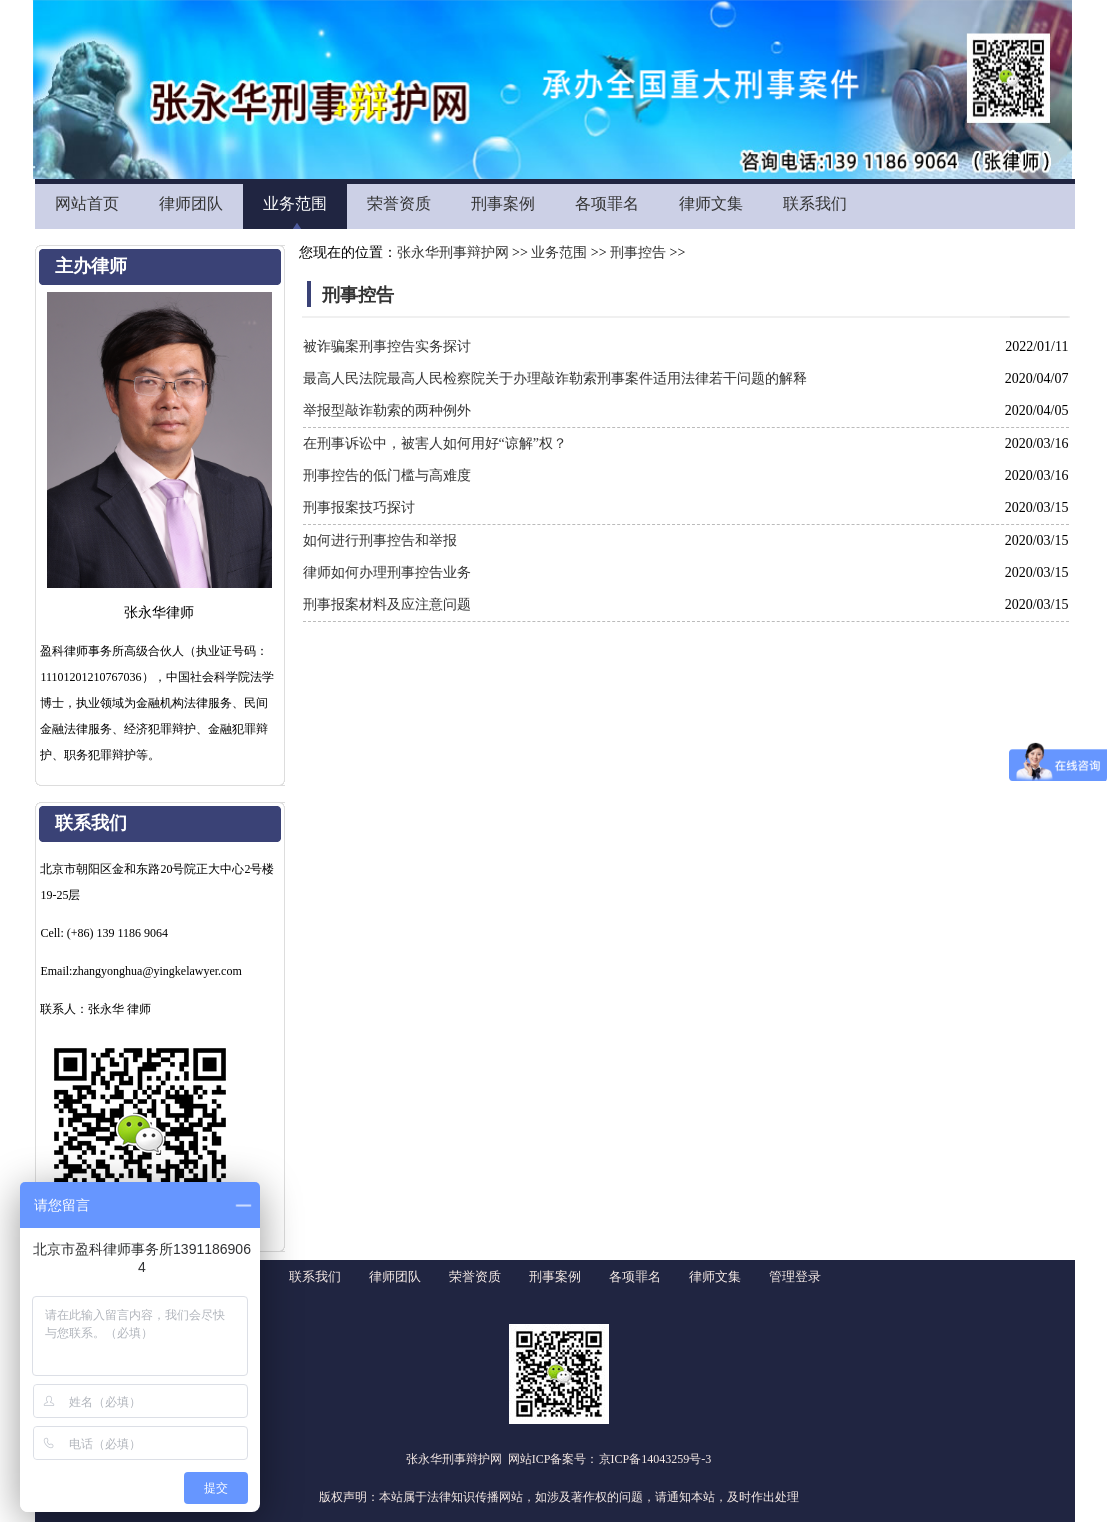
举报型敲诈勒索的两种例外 (387, 410)
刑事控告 (638, 252)
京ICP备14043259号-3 (655, 1459)
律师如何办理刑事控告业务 (387, 572)
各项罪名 (607, 203)
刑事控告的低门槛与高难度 (387, 475)
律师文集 (711, 203)
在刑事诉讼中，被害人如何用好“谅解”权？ (435, 443)
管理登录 (795, 1276)
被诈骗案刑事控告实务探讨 (387, 346)
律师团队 (191, 203)
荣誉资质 (399, 203)
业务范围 (295, 203)
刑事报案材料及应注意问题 (387, 604)
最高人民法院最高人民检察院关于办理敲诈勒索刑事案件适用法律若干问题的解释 (555, 378)
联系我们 (815, 203)
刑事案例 (503, 203)
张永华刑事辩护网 (453, 252)
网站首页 (87, 203)
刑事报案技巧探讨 (359, 507)
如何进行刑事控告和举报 (380, 540)
